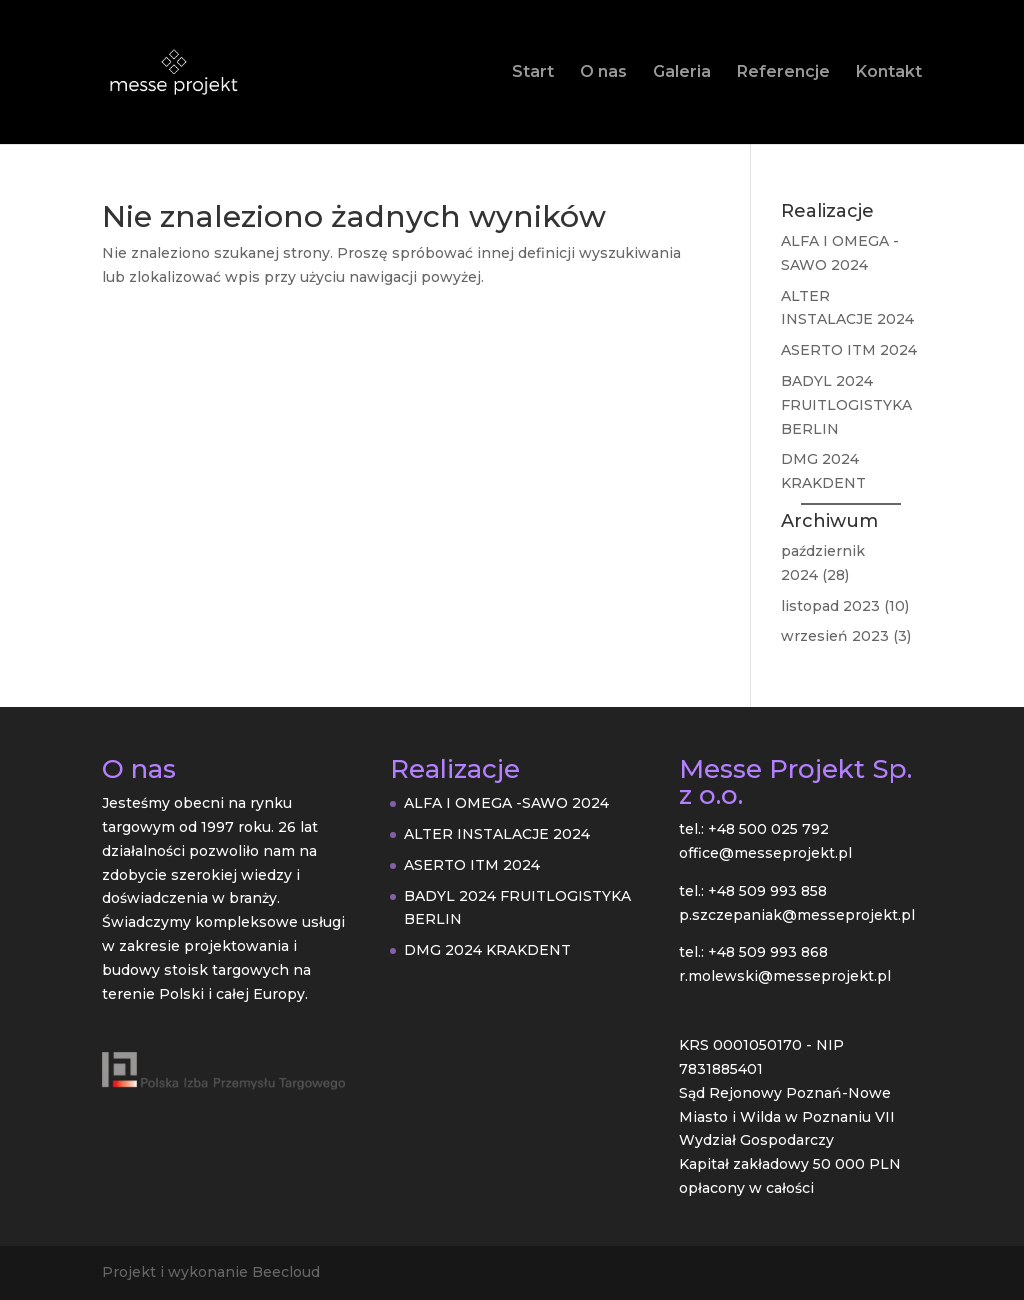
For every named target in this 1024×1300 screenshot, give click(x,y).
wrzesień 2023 (835, 636)
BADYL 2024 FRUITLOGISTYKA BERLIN (846, 405)
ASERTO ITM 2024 (849, 350)
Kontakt (889, 73)
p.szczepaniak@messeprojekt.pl (797, 915)
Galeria (682, 73)
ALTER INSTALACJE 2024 (497, 834)
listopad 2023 (830, 606)
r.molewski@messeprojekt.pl (785, 976)
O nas (603, 73)
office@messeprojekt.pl (765, 853)
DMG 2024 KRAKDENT (487, 950)
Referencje (783, 73)
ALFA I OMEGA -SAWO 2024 (506, 803)
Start (533, 73)
